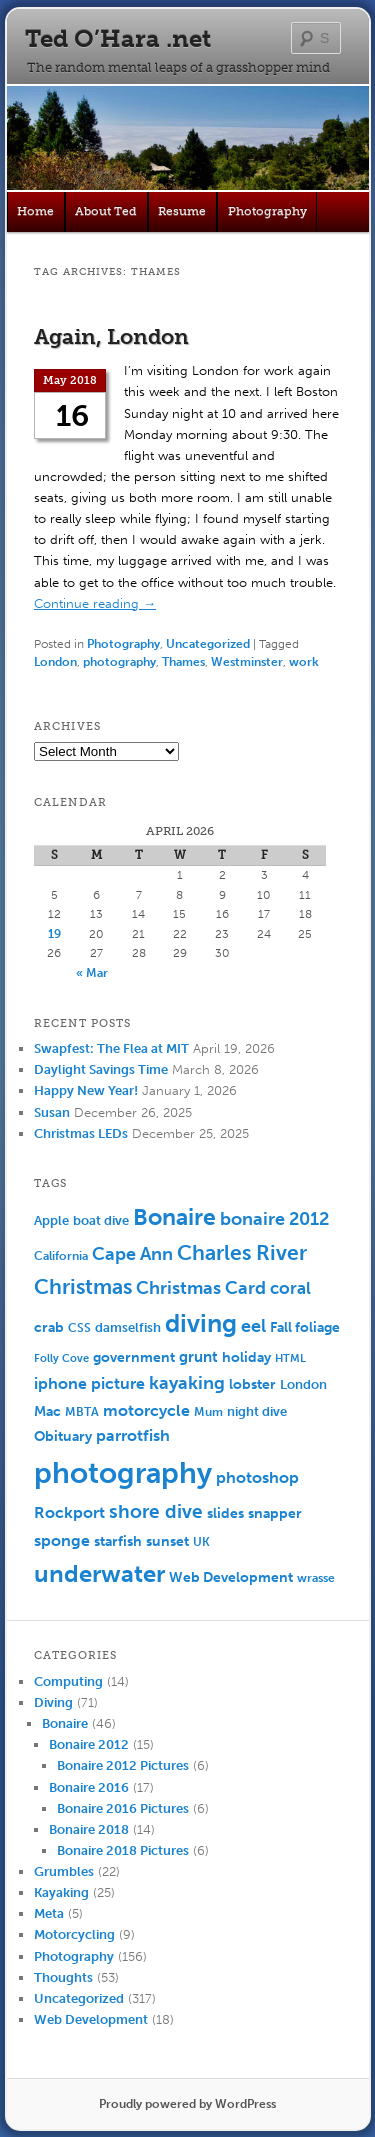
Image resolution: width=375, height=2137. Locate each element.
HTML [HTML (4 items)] (290, 1358)
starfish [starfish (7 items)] (118, 1541)
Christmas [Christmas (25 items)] (83, 1286)
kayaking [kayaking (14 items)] (187, 1383)
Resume (182, 211)
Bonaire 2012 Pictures (123, 1765)
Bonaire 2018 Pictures (123, 1850)
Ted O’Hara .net (118, 38)
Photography (267, 211)
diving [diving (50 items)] (201, 1323)
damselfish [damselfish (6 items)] (128, 1327)
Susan (52, 1112)
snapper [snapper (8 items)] (275, 1513)
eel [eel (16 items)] (253, 1326)
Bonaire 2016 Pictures (123, 1808)
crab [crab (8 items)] (49, 1327)
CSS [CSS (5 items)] (79, 1328)
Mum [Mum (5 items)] (208, 1412)
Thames (183, 662)
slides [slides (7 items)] (225, 1513)
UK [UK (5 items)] (201, 1542)
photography (119, 662)
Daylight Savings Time (101, 1069)
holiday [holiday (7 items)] (246, 1357)
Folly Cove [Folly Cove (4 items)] (61, 1358)
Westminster (247, 662)
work (304, 662)
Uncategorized (208, 644)
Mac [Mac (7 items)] (47, 1411)
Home (35, 211)
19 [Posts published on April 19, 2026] (54, 934)
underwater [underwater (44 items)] (99, 1573)
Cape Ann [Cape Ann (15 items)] (132, 1254)
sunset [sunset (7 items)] (167, 1541)
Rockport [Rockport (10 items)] (69, 1512)
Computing (68, 1681)
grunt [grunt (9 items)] (198, 1357)
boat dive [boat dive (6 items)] (101, 1220)
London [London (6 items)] (303, 1384)
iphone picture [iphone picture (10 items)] (89, 1383)
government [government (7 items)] (134, 1357)
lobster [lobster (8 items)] (252, 1384)
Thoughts (63, 1977)
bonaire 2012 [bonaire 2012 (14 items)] (274, 1219)
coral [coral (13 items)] (290, 1288)
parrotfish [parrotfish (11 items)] (133, 1435)
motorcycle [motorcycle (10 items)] (146, 1410)
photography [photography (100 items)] (123, 1473)
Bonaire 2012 (89, 1744)
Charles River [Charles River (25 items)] (242, 1252)
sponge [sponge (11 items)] (62, 1540)
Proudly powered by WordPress (187, 2104)
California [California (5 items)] (61, 1256)
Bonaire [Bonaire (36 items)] (174, 1217)
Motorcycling (74, 1934)
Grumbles (64, 1871)
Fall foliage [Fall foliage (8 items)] (305, 1327)
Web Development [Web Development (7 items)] (231, 1577)
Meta (49, 1913)
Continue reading (95, 603)
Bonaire (65, 1723)
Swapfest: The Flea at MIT (111, 1048)
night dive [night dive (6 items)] (257, 1411)
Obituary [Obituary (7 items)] (63, 1436)
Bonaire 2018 (89, 1829)
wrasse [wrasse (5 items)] (316, 1578)
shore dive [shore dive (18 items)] (156, 1511)
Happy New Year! (86, 1090)
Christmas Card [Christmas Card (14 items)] (201, 1288)
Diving (53, 1702)
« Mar (92, 973)
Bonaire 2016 (89, 1787)
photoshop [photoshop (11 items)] (257, 1477)
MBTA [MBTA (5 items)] (82, 1412)
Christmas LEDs (81, 1133)
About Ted (106, 211)
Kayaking (61, 1892)
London (55, 662)
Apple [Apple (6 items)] (51, 1220)
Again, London (111, 336)
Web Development (91, 2019)
